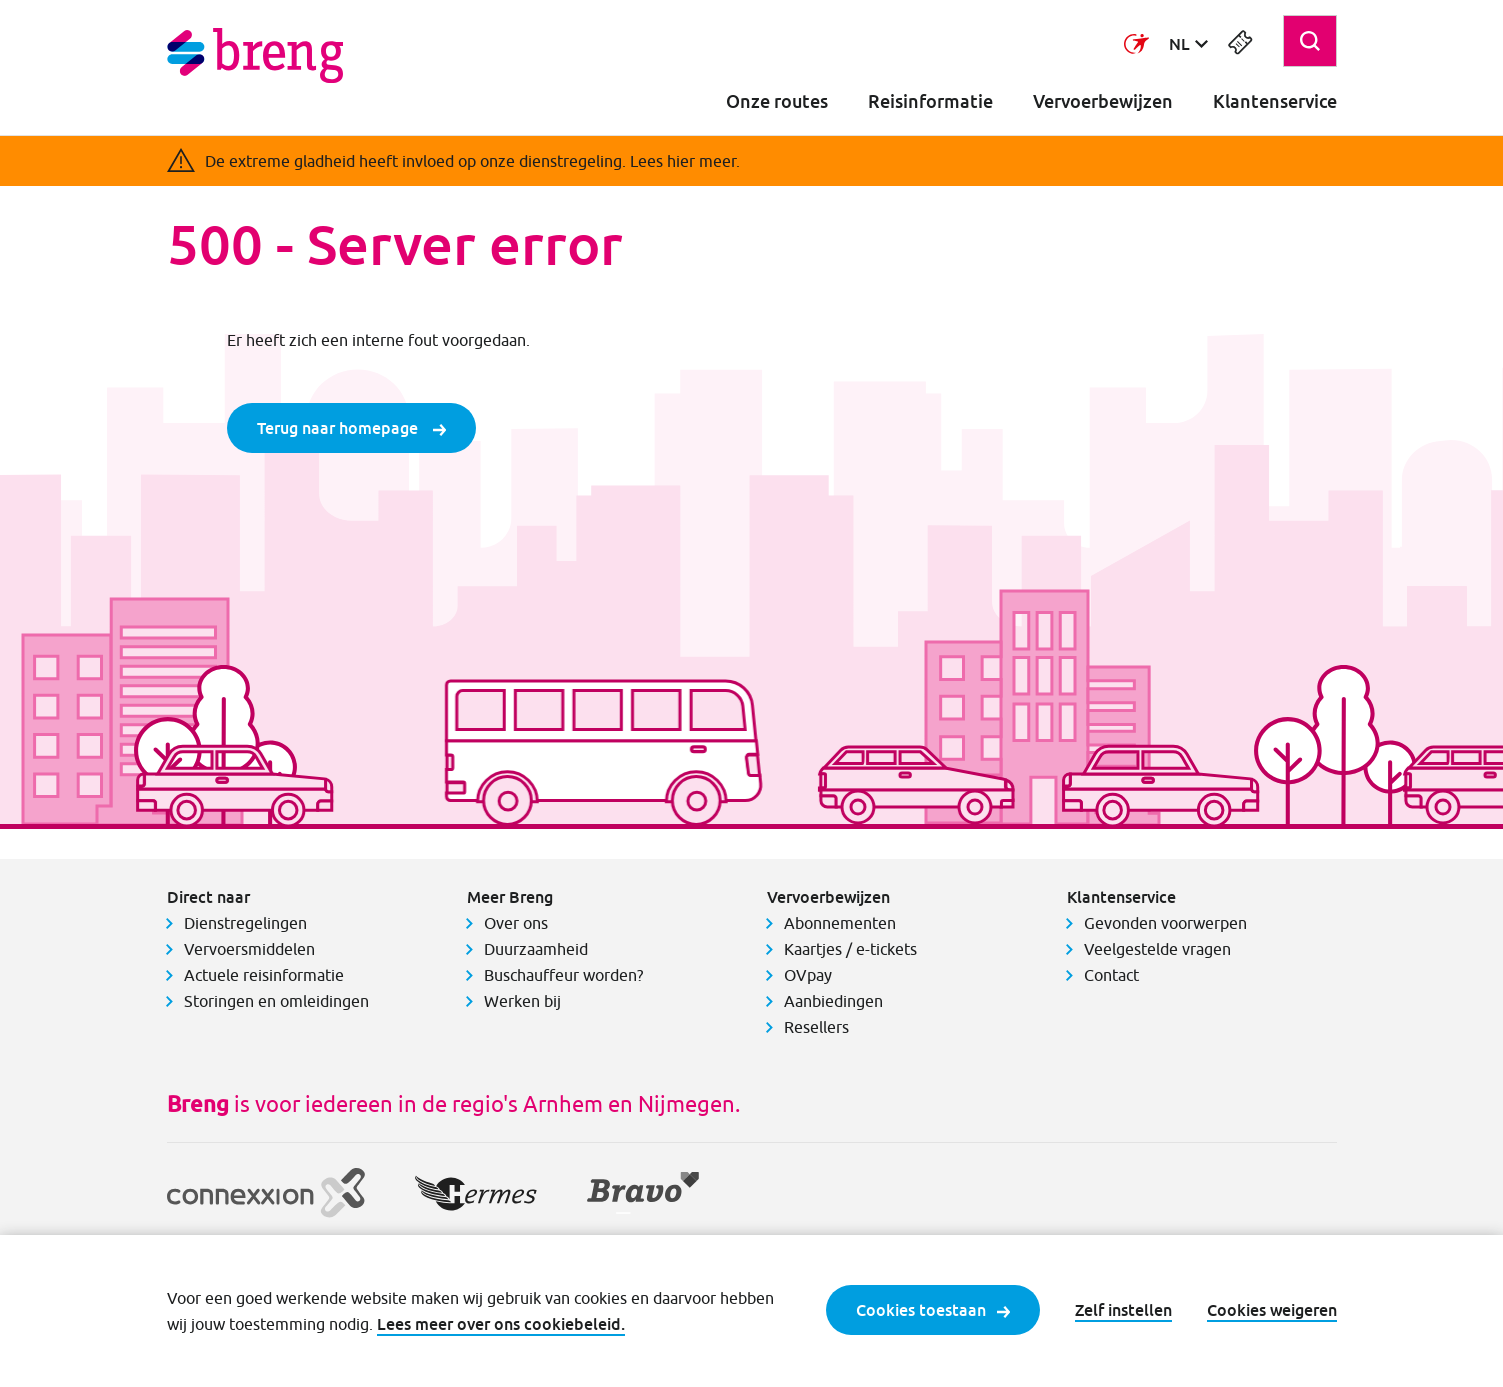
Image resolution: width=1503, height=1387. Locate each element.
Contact (1111, 975)
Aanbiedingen (833, 1001)
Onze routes (777, 101)
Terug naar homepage (351, 428)
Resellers (816, 1027)
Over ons (516, 923)
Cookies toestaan (933, 1310)
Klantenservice (1275, 101)
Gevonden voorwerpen (1165, 923)
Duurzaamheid (536, 949)
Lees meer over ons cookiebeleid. (501, 1324)
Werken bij (522, 1001)
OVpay (808, 975)
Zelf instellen (1123, 1310)
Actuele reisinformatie (264, 975)
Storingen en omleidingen (276, 1001)
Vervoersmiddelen (249, 949)
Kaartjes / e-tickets (850, 949)
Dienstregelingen (245, 923)
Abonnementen (840, 923)
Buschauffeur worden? (563, 975)
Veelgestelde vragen (1157, 949)
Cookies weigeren (1272, 1310)
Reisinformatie (930, 101)
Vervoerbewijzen (1103, 101)
